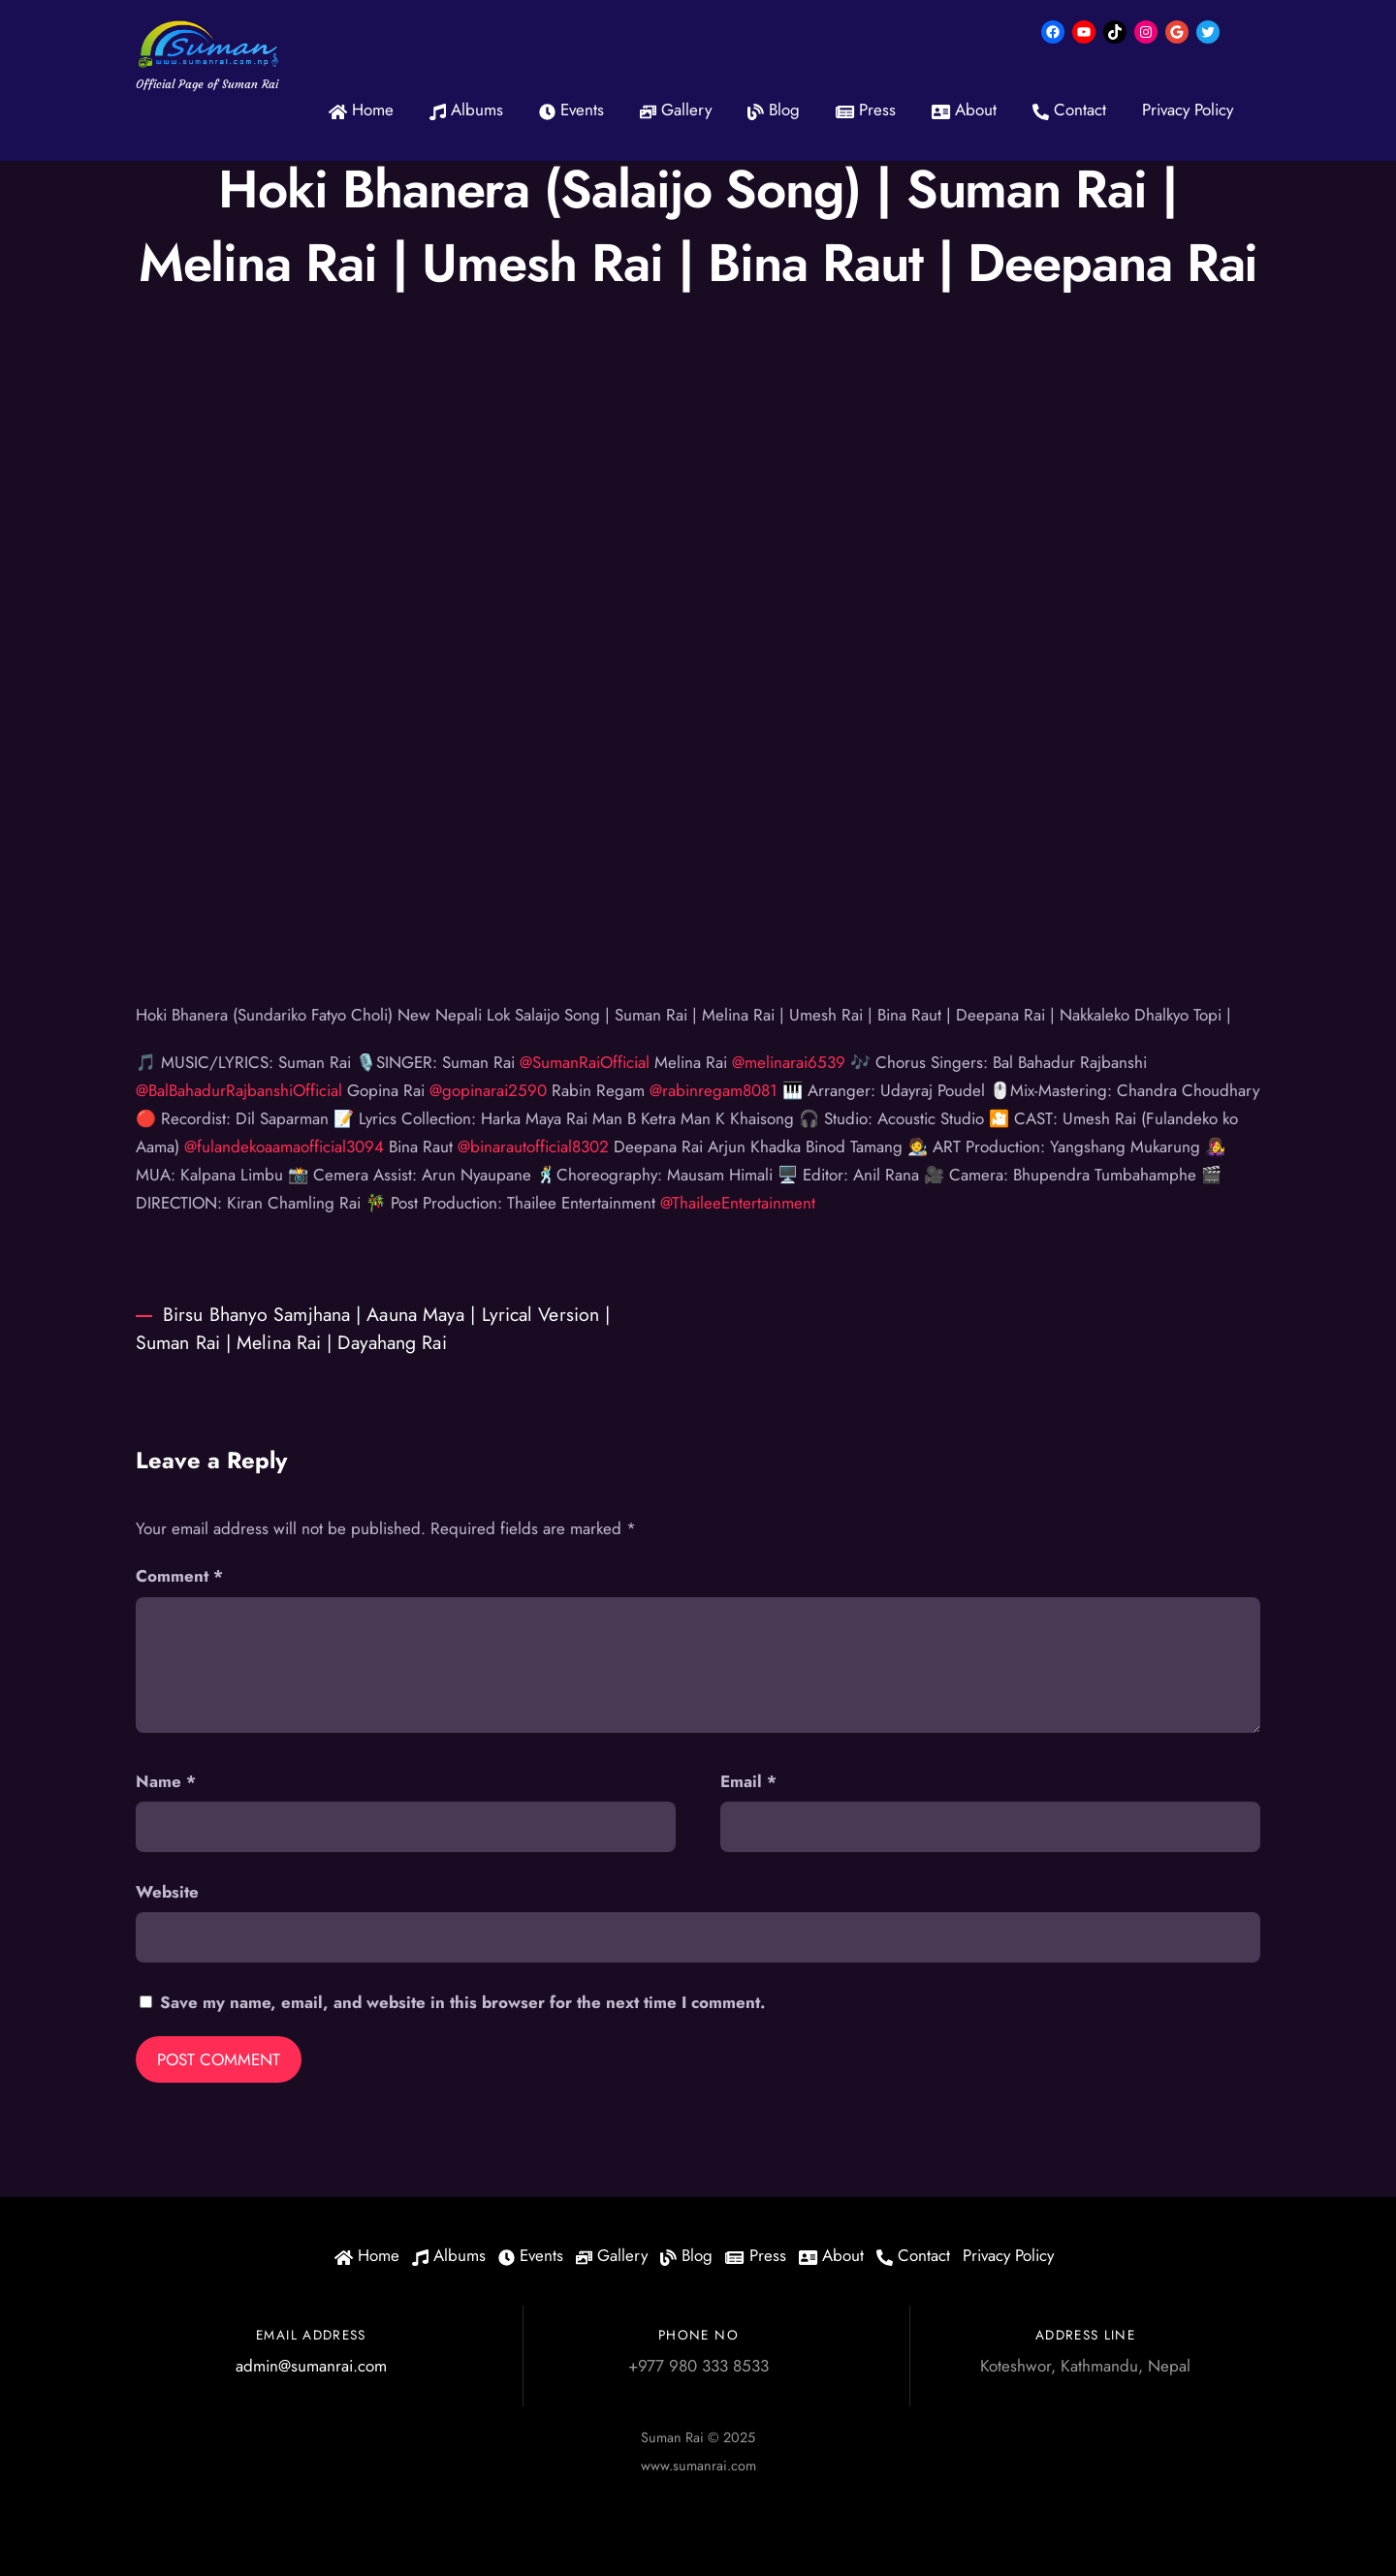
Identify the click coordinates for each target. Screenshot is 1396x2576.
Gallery (676, 109)
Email (748, 1781)
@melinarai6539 (788, 1062)
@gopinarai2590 (488, 1090)
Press (866, 109)
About (964, 109)
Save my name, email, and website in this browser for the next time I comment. (462, 2002)
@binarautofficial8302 (533, 1146)
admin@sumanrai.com (311, 2365)
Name (166, 1781)
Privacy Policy (1187, 109)
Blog (773, 109)
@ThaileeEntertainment (737, 1202)
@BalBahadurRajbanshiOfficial (239, 1090)
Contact (1069, 109)
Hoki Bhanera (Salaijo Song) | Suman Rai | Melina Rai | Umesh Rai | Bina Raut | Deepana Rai (698, 225)
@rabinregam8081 (713, 1090)
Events (571, 109)
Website (167, 1891)
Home (361, 109)
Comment (179, 1575)
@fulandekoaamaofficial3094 (284, 1146)
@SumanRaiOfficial (585, 1062)
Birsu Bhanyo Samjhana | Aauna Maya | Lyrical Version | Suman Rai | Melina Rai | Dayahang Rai (373, 1328)
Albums (466, 109)
